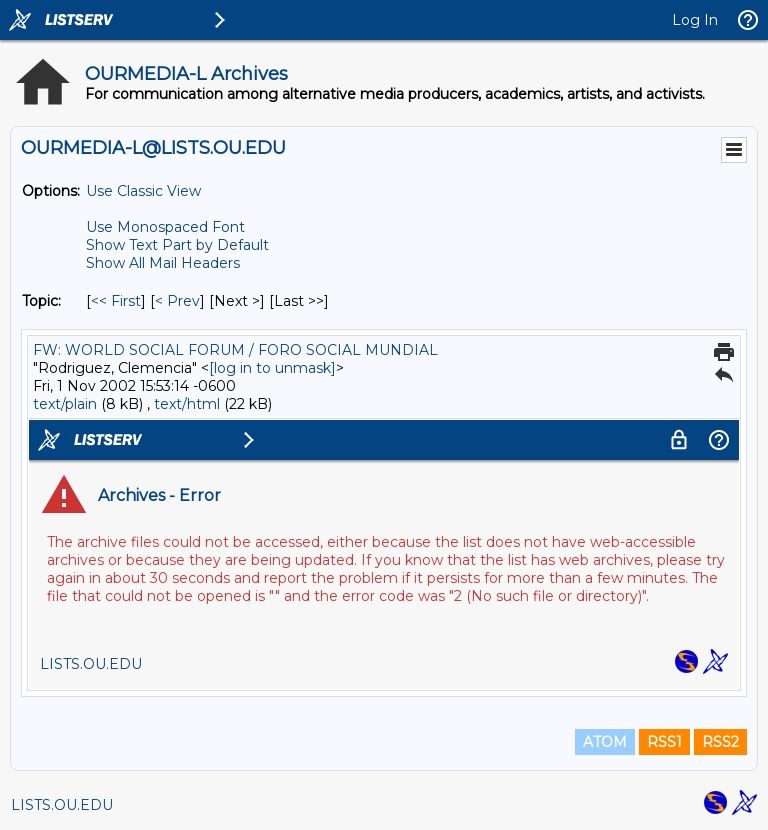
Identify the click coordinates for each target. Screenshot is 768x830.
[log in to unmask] (272, 368)
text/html (187, 404)
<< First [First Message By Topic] (116, 301)
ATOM (605, 742)
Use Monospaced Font (165, 227)
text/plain (65, 404)
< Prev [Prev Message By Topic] (177, 301)
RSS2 (720, 742)
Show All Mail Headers (163, 263)
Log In (695, 20)
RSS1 (664, 742)
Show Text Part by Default (177, 245)
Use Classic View (143, 191)
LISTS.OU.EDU (62, 805)
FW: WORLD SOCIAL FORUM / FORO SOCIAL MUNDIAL (235, 350)
